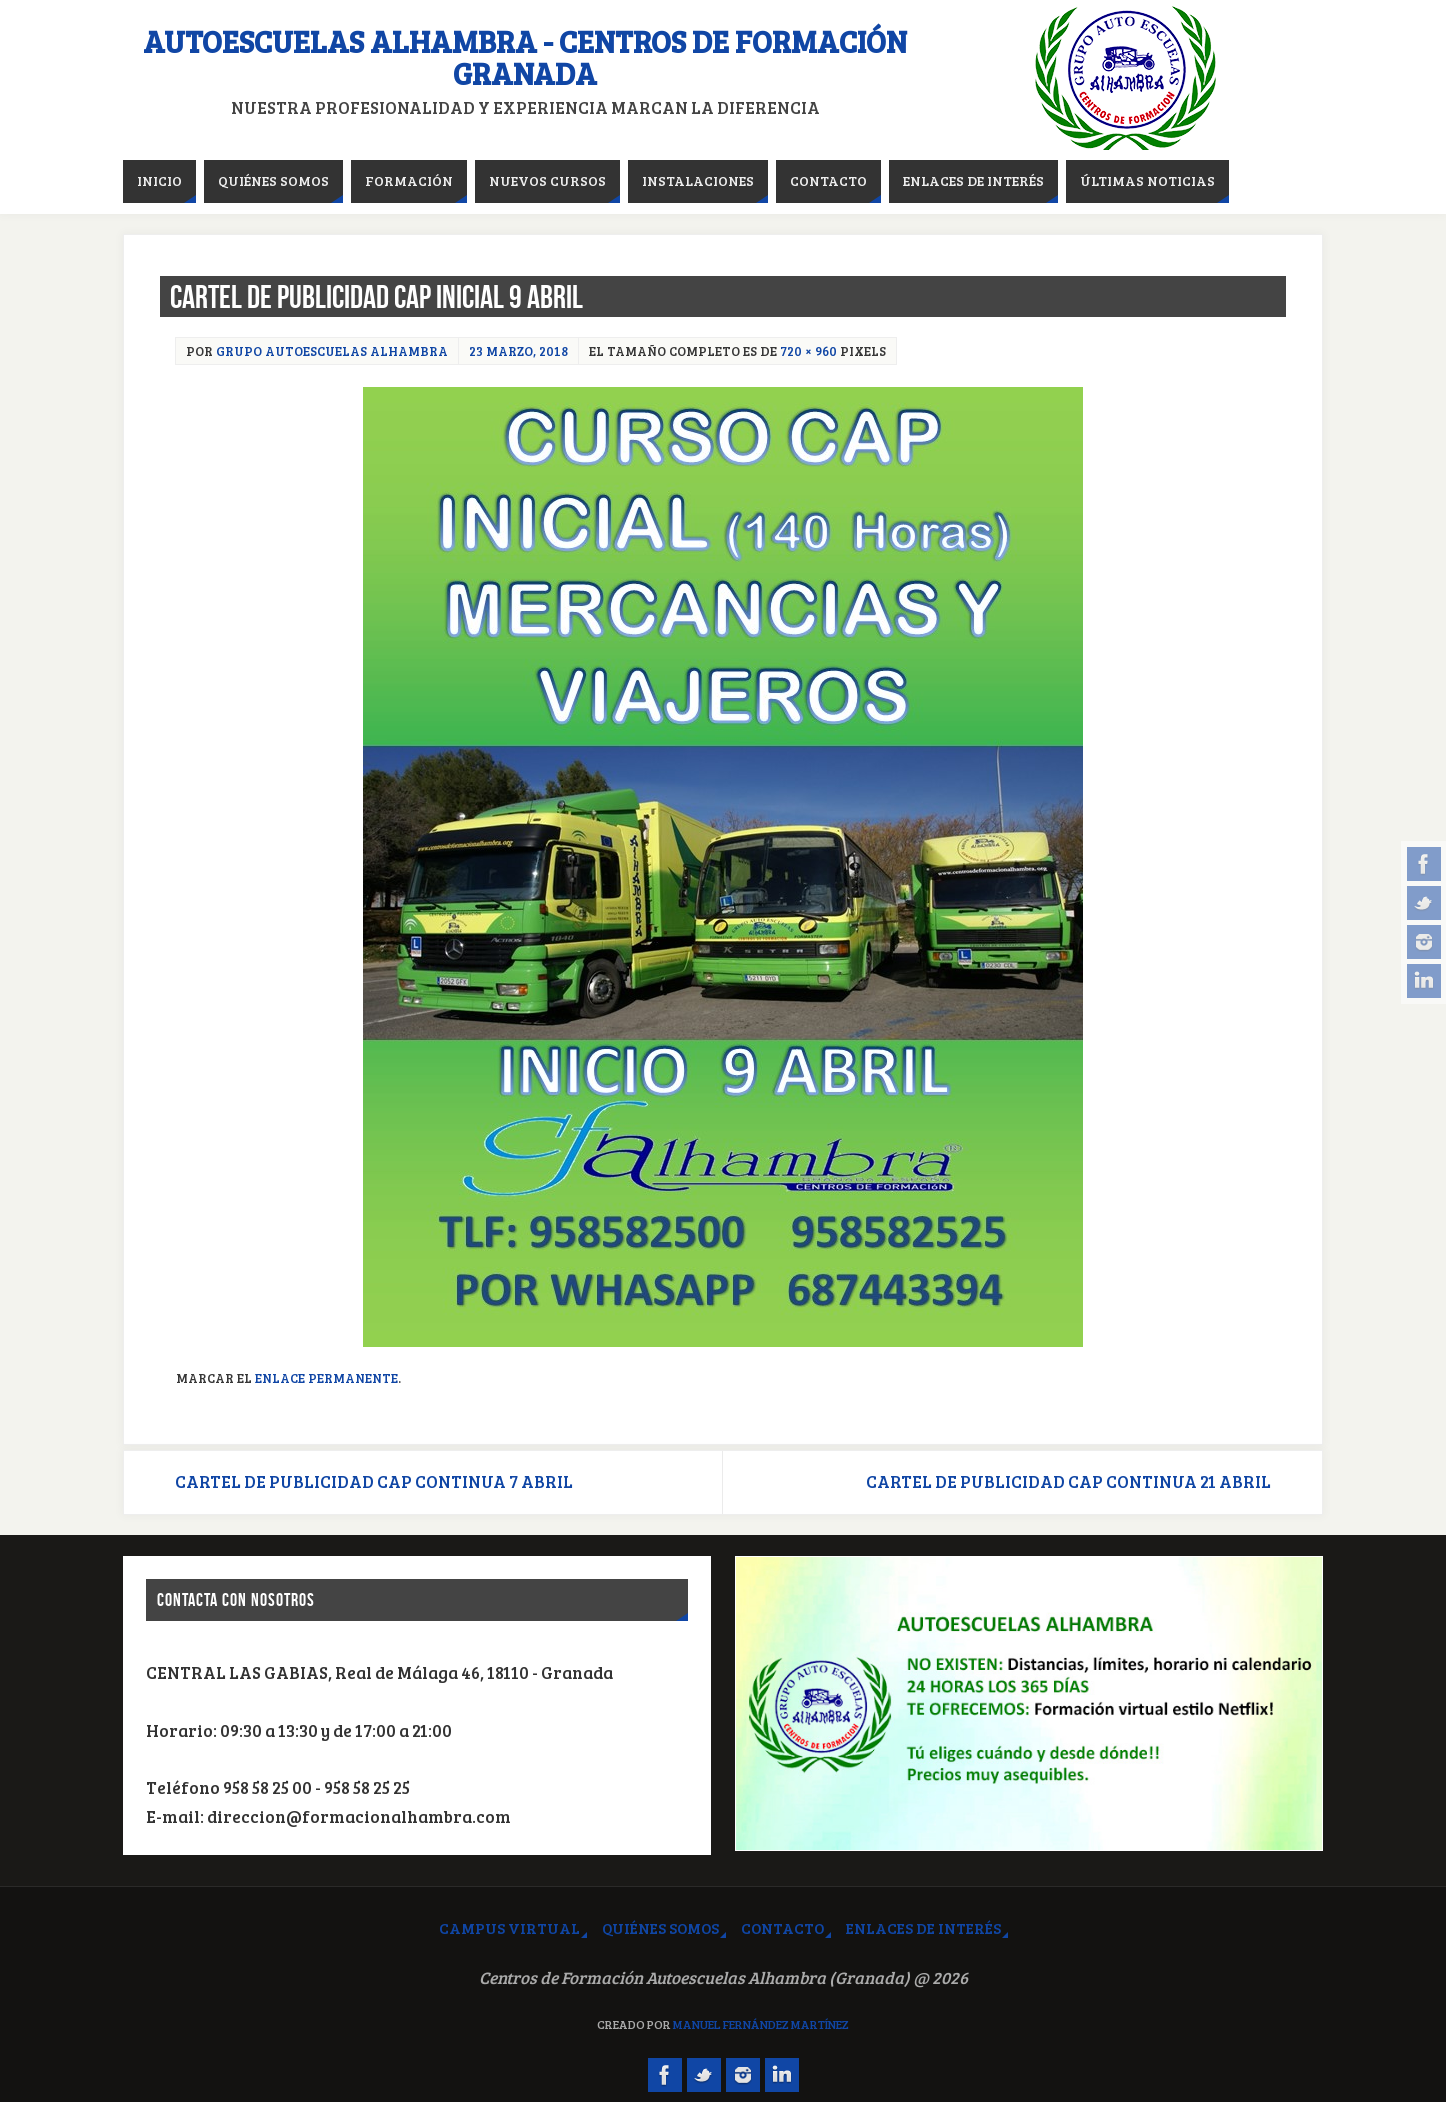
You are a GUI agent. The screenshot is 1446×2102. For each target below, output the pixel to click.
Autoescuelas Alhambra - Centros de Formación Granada (525, 57)
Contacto (782, 1928)
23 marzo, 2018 (518, 351)
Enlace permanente (326, 1378)
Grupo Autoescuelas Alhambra (332, 351)
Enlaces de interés (923, 1928)
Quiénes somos (660, 1928)
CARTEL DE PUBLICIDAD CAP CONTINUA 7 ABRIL (374, 1481)
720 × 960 (808, 351)
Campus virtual (509, 1928)
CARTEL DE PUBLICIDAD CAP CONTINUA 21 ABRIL (1068, 1481)
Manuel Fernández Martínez (761, 2024)
